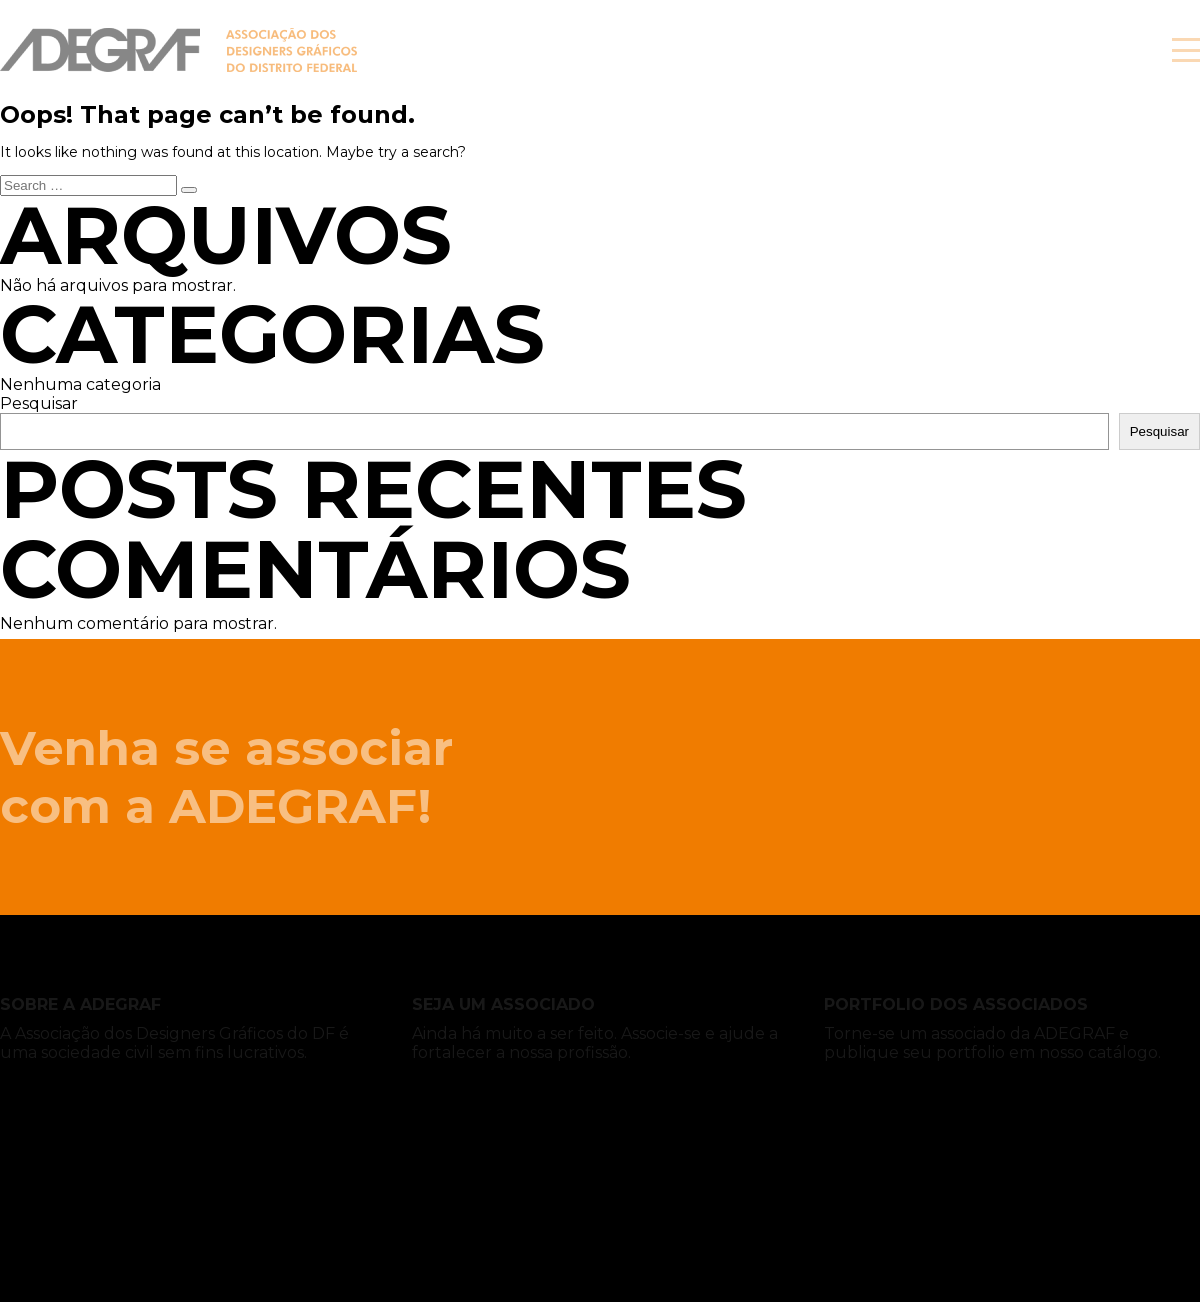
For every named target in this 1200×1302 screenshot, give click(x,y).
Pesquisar (39, 403)
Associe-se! (1019, 50)
